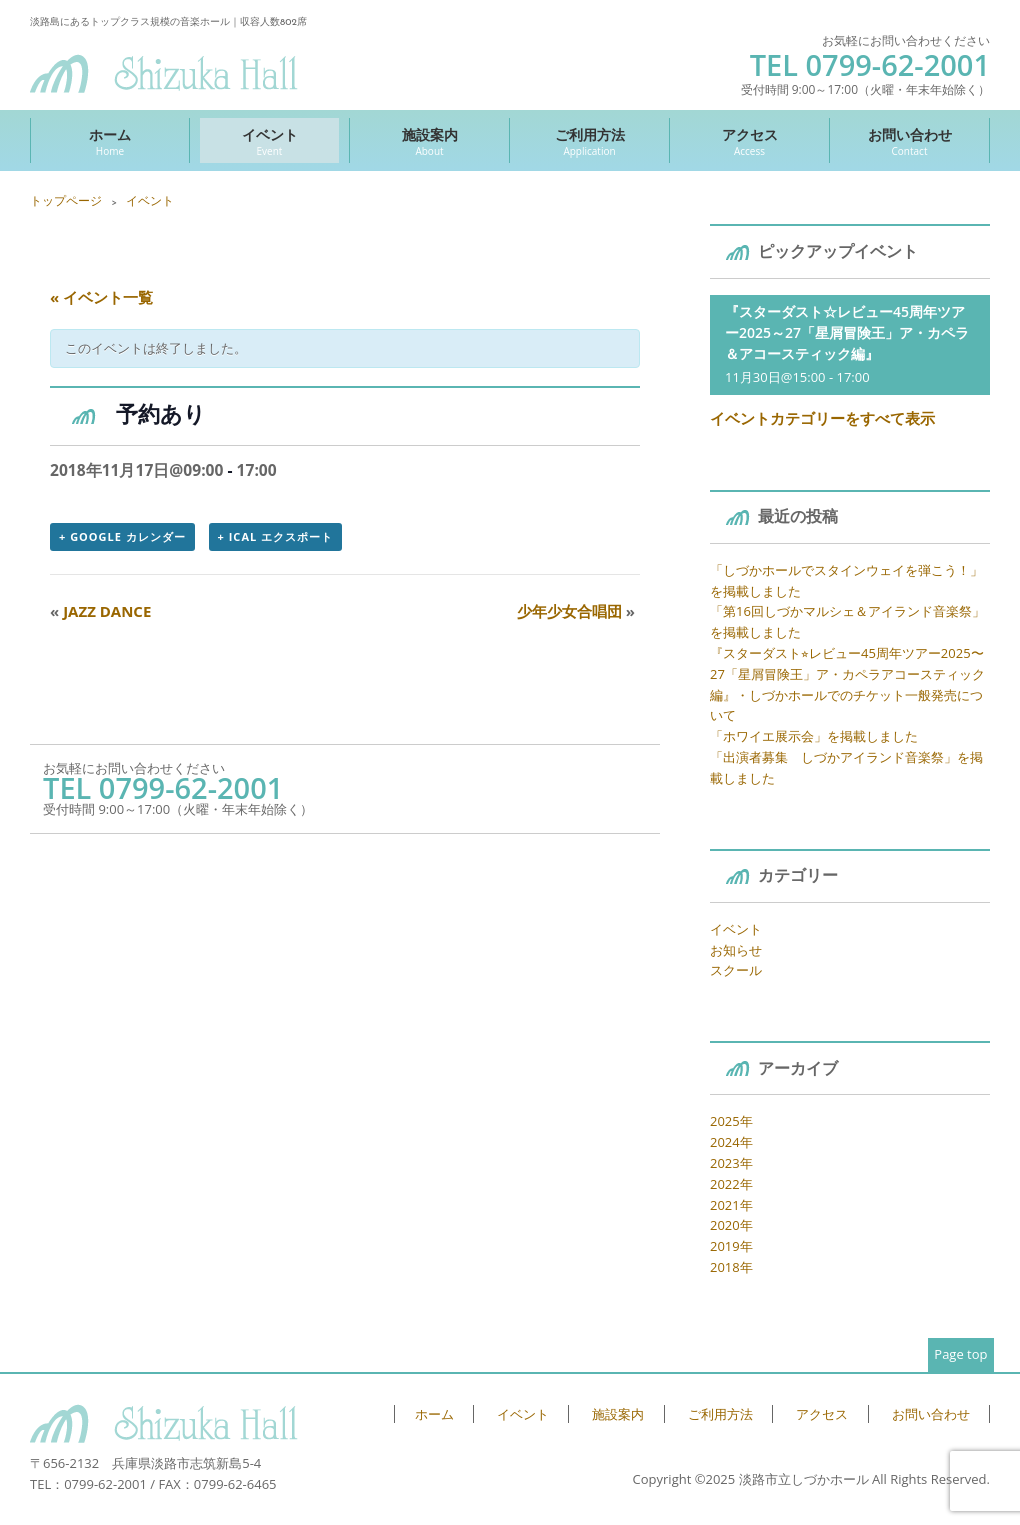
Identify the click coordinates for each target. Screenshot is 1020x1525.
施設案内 (429, 141)
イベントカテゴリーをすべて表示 (822, 418)
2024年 (731, 1142)
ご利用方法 (589, 141)
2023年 (731, 1163)
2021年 (731, 1205)
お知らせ (736, 950)
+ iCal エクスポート (275, 536)
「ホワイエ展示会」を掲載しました (814, 736)
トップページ (66, 200)
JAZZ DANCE (100, 611)
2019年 (731, 1246)
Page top (960, 1354)
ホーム (110, 141)
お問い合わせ (909, 141)
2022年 (731, 1184)
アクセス (749, 141)
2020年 (731, 1225)
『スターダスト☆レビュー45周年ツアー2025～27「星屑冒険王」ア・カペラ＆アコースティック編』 (847, 332)
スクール (736, 970)
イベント (269, 141)
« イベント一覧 (101, 297)
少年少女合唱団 (576, 611)
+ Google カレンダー (122, 536)
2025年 (731, 1121)
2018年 (731, 1267)
